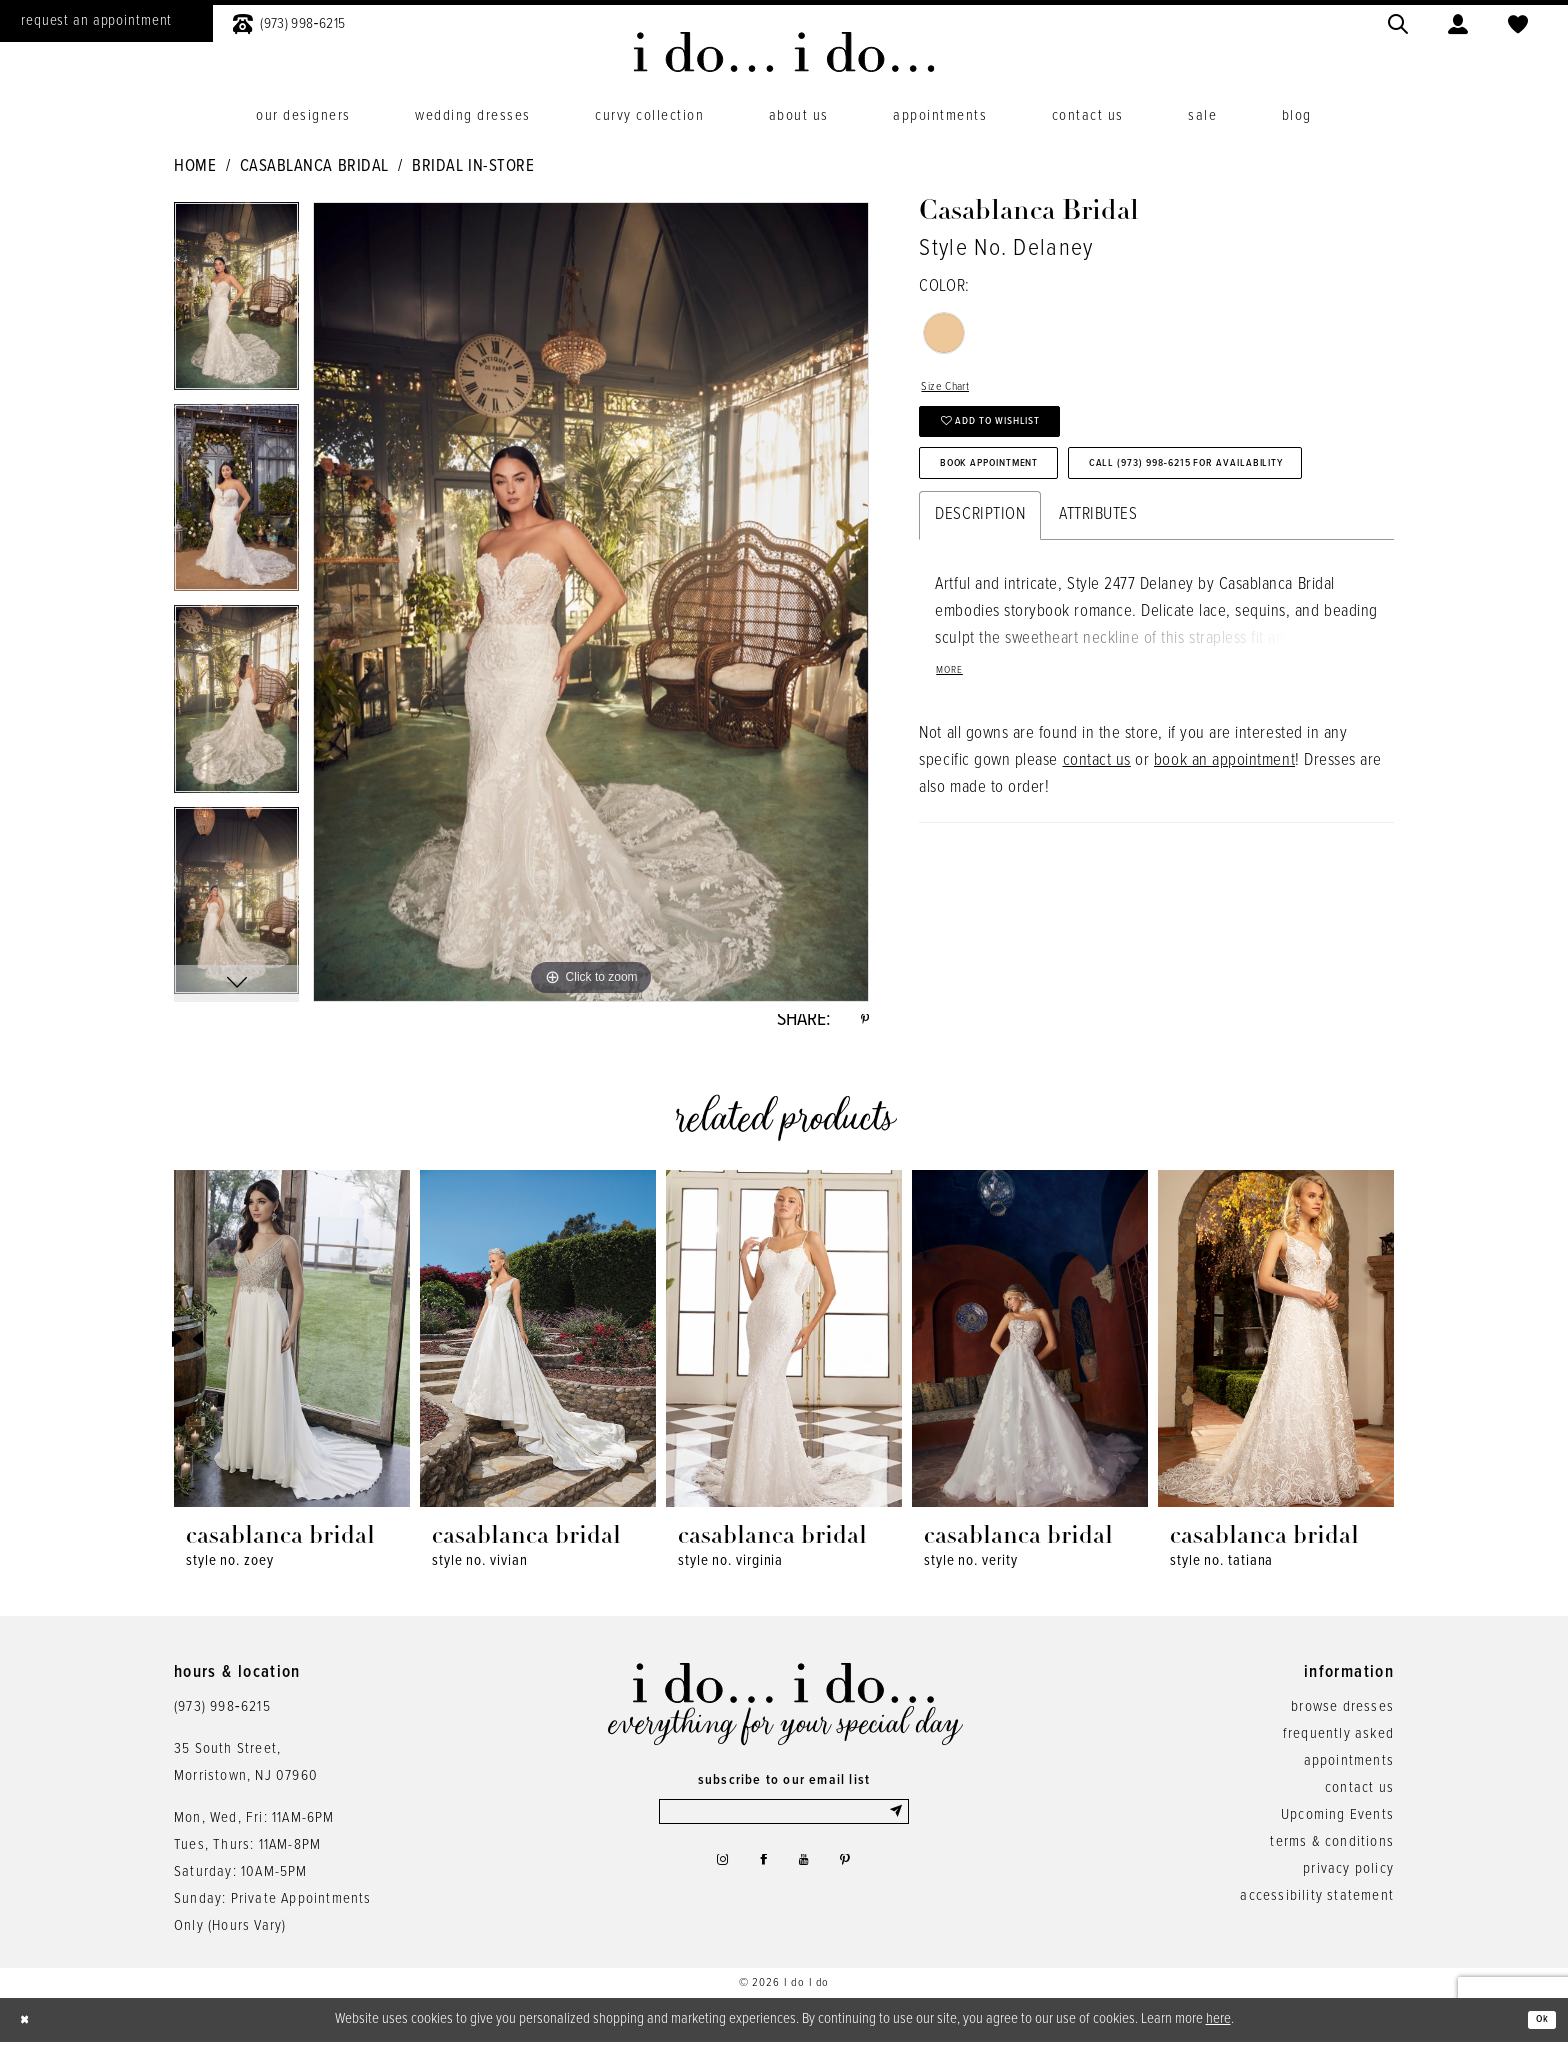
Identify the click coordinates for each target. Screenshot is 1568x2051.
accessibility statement (1317, 1904)
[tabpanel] (236, 303)
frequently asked (1338, 1742)
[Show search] (1398, 21)
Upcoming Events (1337, 1823)
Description (980, 613)
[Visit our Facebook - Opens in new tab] (760, 1881)
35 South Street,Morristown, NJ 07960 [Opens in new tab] (246, 1770)
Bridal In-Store (473, 167)
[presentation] (292, 1347)
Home (195, 167)
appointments (1349, 1769)
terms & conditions (1332, 1850)
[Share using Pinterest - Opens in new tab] (862, 1024)
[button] (1458, 21)
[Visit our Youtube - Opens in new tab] (808, 1881)
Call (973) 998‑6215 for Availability (1084, 556)
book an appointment (1224, 868)
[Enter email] (784, 1824)
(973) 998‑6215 (222, 1715)
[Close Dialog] (30, 2028)
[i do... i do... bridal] (784, 52)
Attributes (1098, 613)
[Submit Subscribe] (895, 1824)
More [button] (956, 775)
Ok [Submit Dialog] (1536, 2028)
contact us (1097, 868)
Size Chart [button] (955, 391)
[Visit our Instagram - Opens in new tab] (710, 1881)
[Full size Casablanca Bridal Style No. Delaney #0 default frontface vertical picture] (591, 602)
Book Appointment (1019, 498)
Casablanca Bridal (314, 167)
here (1218, 2027)
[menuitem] (289, 21)
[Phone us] (289, 21)
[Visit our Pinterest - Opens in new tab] (857, 1881)
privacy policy (1348, 1877)
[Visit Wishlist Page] (1518, 21)
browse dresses (1342, 1715)
